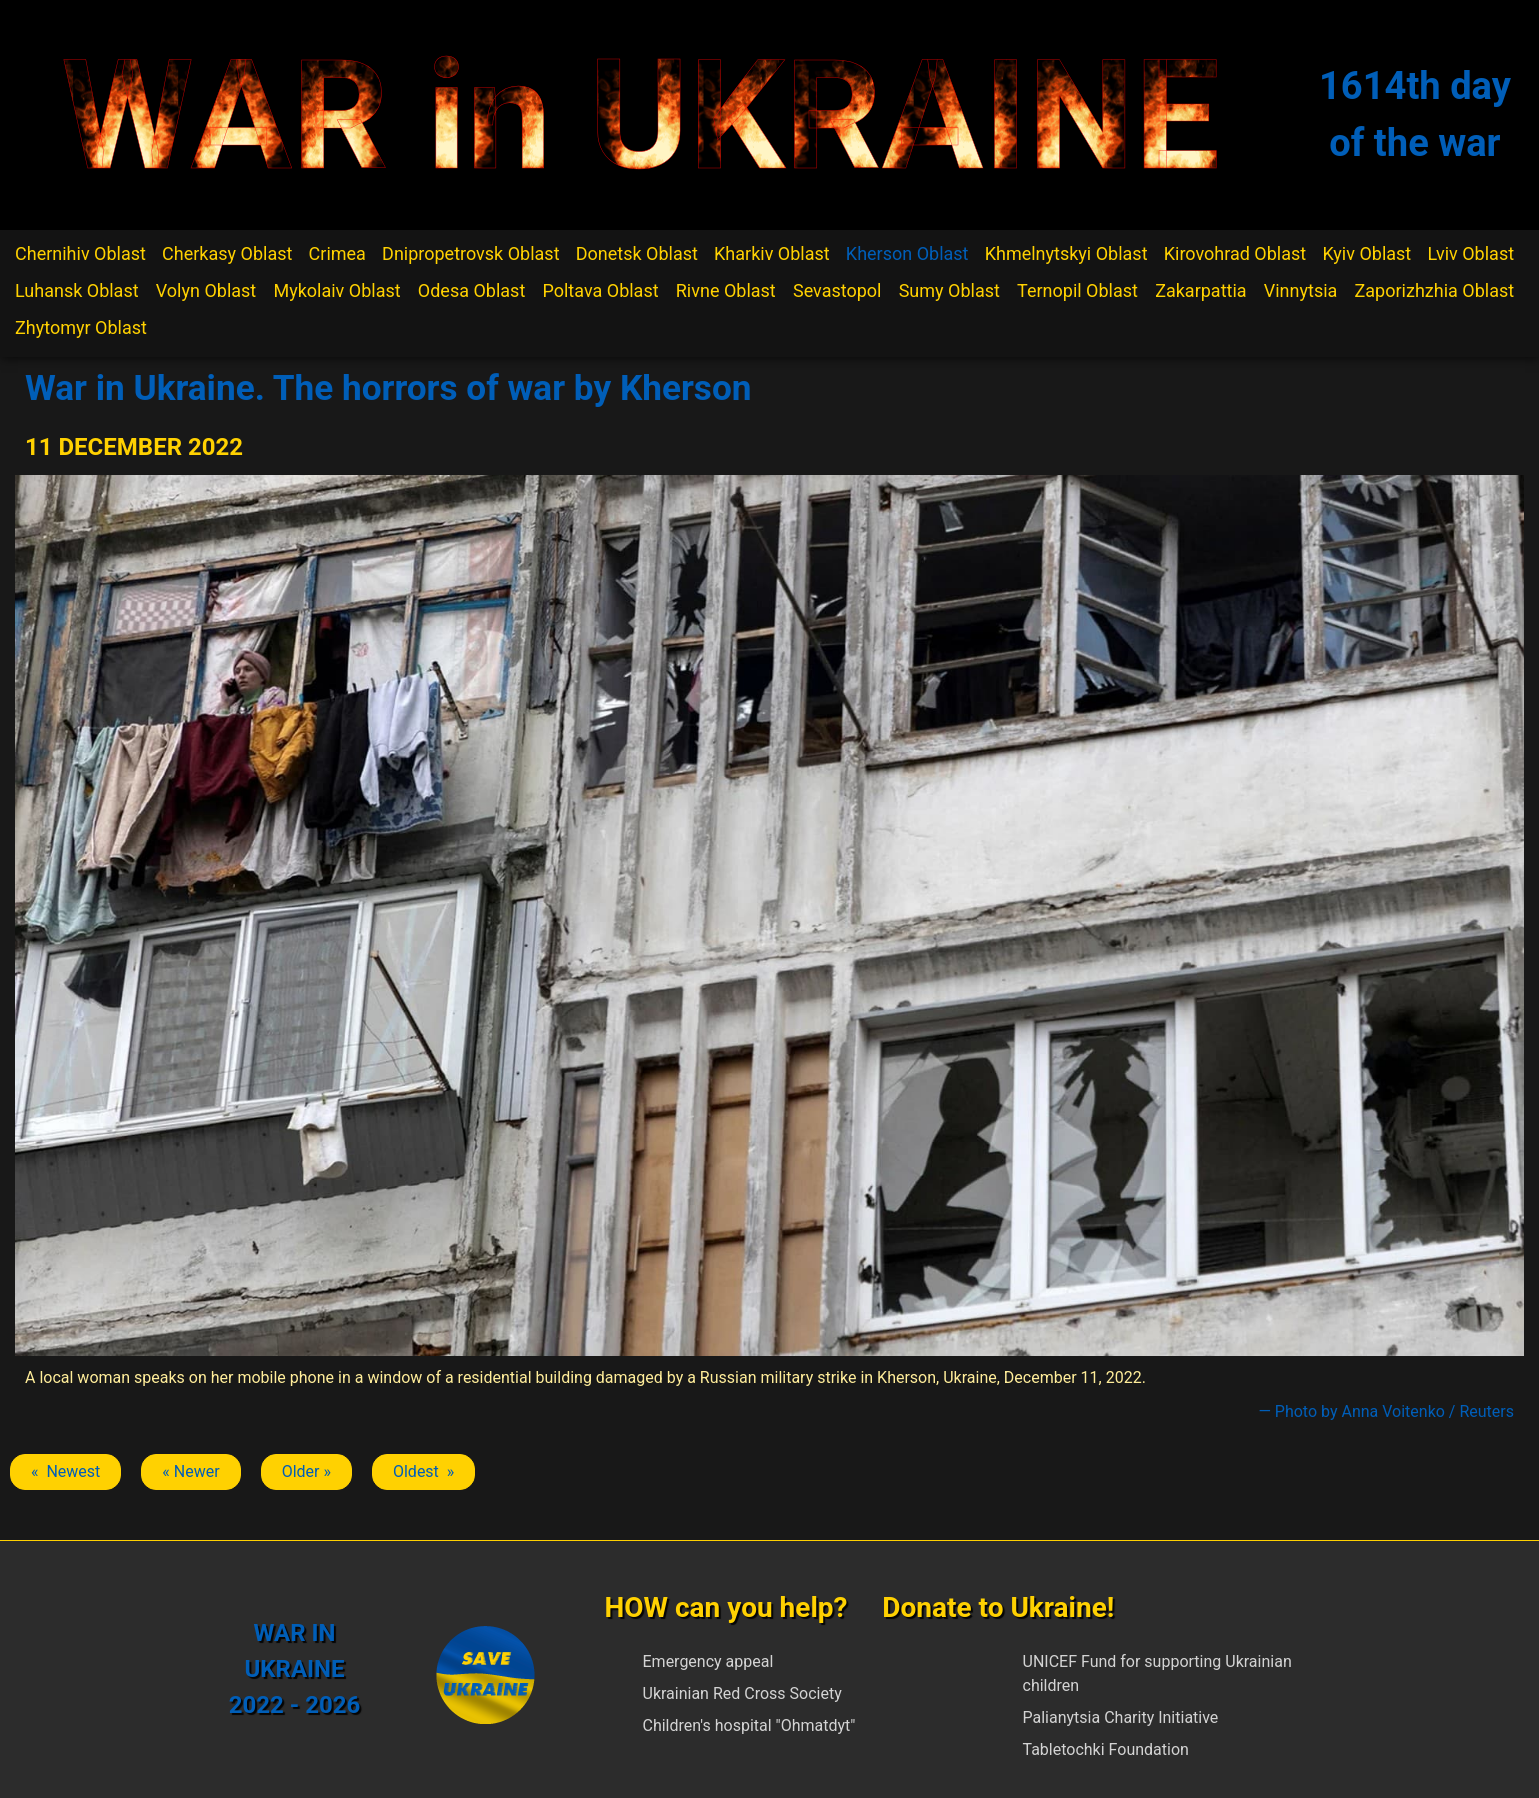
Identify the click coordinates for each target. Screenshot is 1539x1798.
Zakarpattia (1200, 290)
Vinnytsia (1301, 290)
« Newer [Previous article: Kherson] (190, 1471)
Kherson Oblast (907, 253)
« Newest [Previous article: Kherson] (65, 1471)
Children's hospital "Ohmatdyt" (749, 1725)
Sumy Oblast (949, 290)
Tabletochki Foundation (1106, 1749)
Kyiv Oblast (1366, 253)
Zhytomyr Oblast (81, 327)
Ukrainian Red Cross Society (742, 1693)
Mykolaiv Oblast (336, 290)
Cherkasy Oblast (227, 253)
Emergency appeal (708, 1661)
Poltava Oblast (600, 290)
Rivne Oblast (726, 290)
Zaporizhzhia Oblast (1435, 290)
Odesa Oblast (471, 290)
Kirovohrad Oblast (1235, 253)
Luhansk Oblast (77, 290)
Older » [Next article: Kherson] (306, 1471)
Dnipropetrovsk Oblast (470, 253)
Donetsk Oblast (637, 253)
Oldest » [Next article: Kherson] (423, 1471)
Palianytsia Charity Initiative (1121, 1717)
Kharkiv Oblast (772, 253)
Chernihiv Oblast (80, 253)
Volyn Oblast (206, 290)
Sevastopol (837, 290)
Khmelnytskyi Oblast (1066, 253)
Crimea (337, 253)
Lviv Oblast (1470, 253)
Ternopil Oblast (1077, 290)
